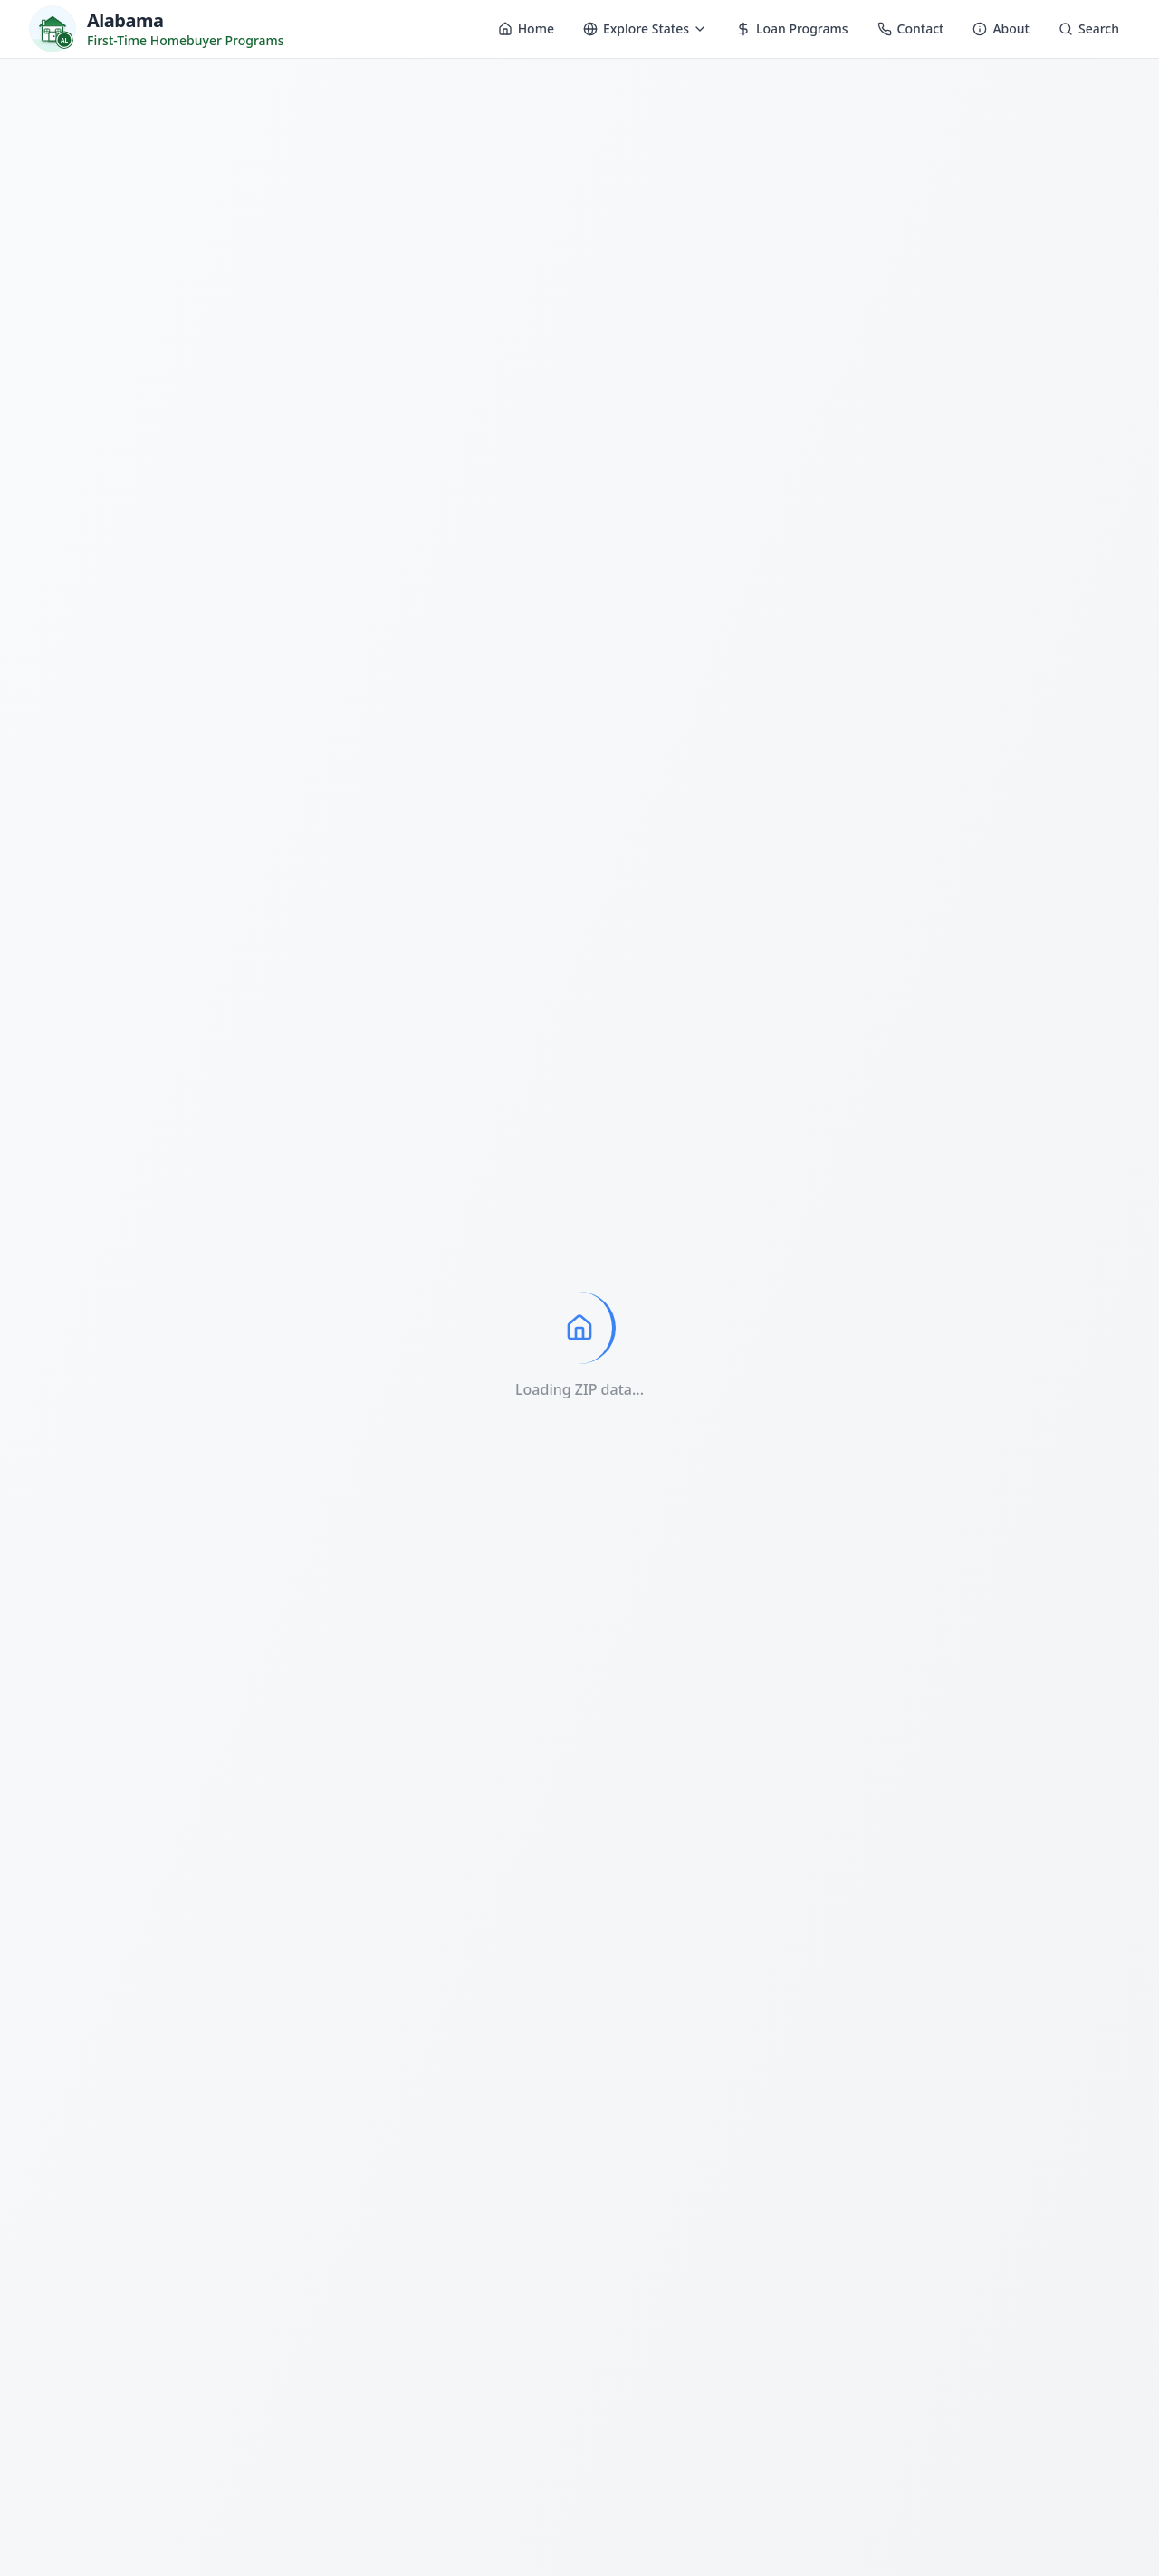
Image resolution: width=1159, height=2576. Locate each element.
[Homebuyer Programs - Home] (156, 28)
